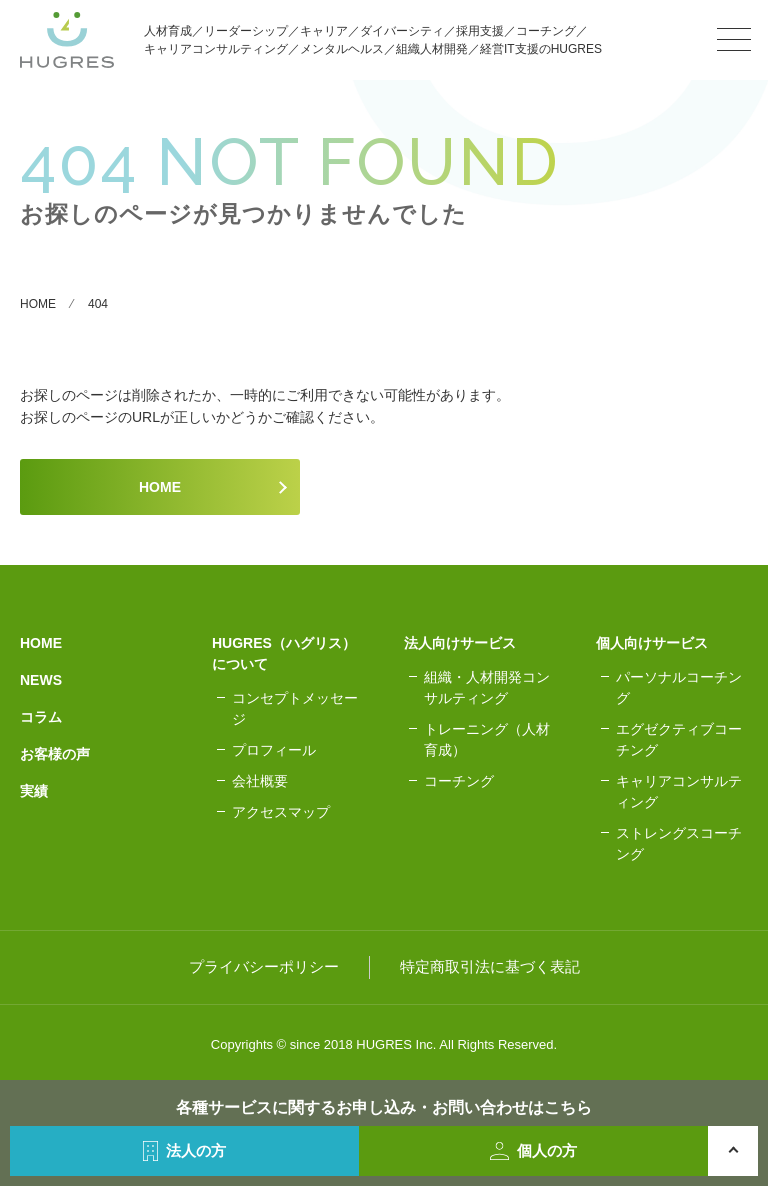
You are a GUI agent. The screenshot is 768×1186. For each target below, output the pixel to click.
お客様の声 (55, 754)
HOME (160, 487)
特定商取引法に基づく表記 (490, 966)
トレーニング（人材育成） (487, 739)
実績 (34, 791)
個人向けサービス (652, 643)
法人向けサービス (460, 643)
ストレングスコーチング (679, 843)
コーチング (459, 781)
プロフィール (274, 750)
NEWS (41, 680)
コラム (41, 717)
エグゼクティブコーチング (679, 739)
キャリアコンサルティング (679, 791)
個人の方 (533, 1151)
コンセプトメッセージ (295, 708)
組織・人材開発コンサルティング (487, 687)
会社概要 (260, 781)
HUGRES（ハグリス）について (284, 653)
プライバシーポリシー (264, 966)
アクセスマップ (281, 812)
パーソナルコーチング (679, 687)
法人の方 (184, 1151)
